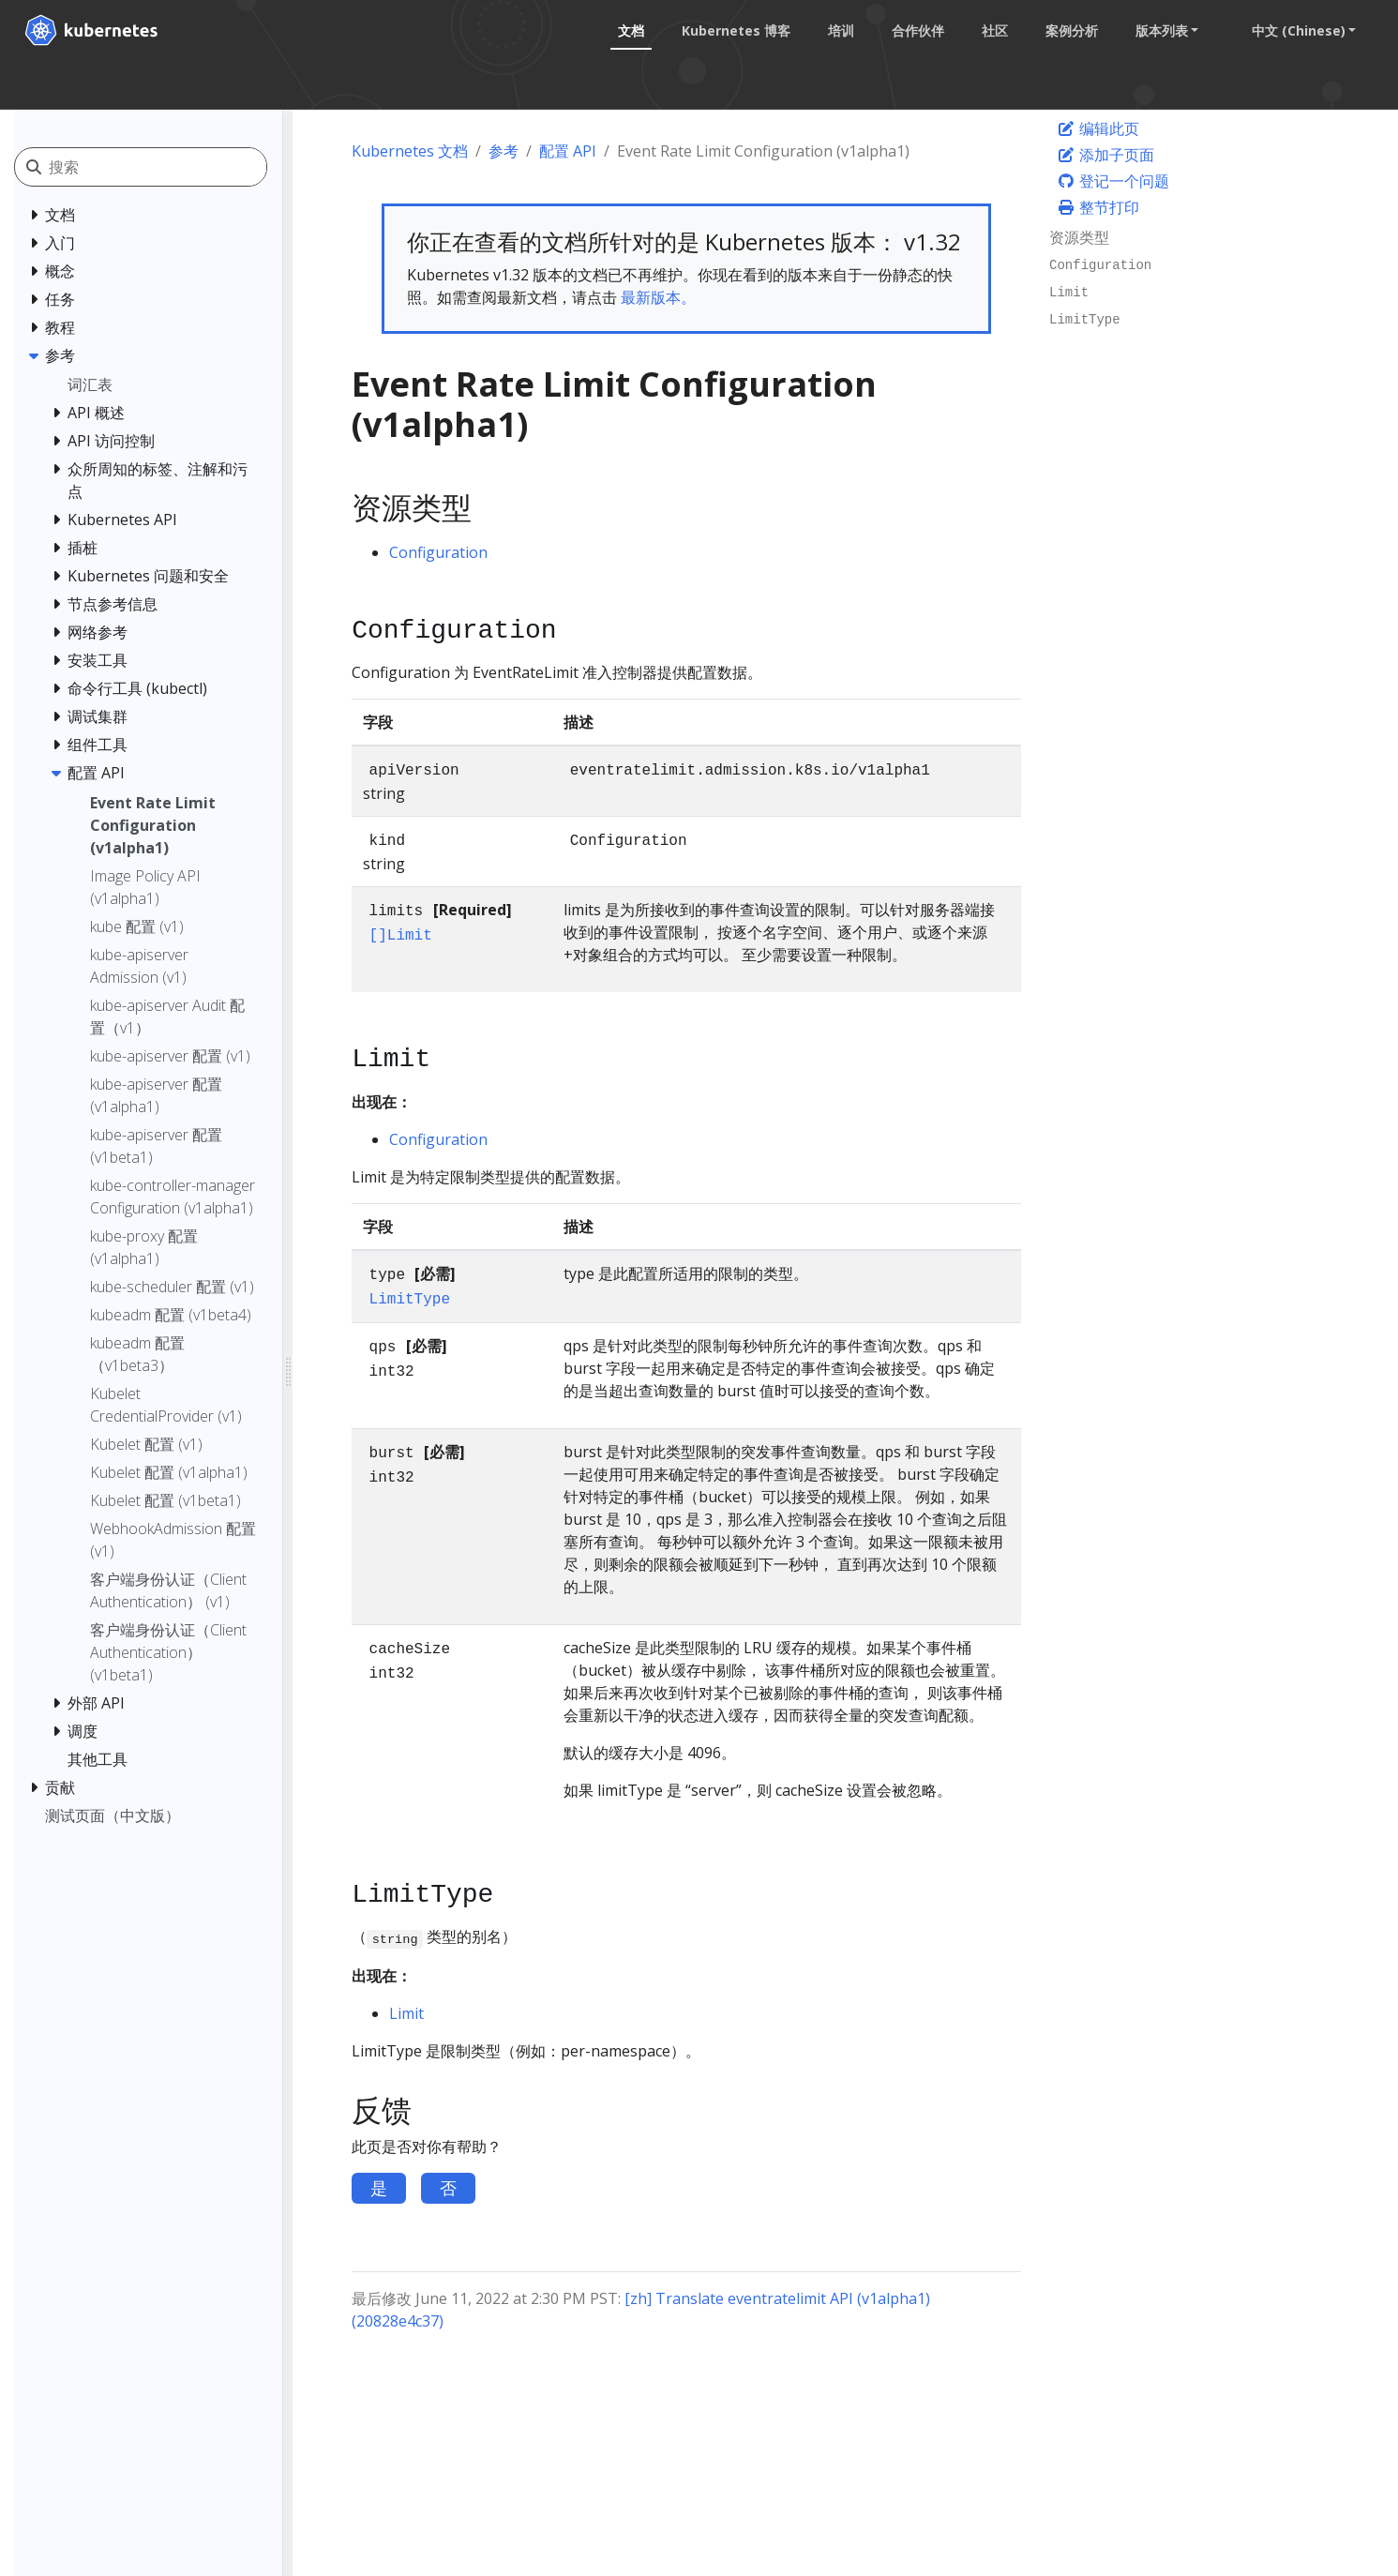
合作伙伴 (914, 30)
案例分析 (1068, 30)
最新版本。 (658, 297)
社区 (991, 30)
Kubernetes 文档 (410, 151)
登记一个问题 (1113, 181)
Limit (406, 2013)
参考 (504, 151)
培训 (837, 30)
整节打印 (1098, 207)
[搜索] (157, 167)
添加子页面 (1105, 154)
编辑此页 (1098, 128)
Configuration (438, 552)
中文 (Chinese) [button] (1295, 30)
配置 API (567, 151)
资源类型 (1079, 237)
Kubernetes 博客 (732, 30)
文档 (627, 30)
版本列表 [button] (1158, 30)
